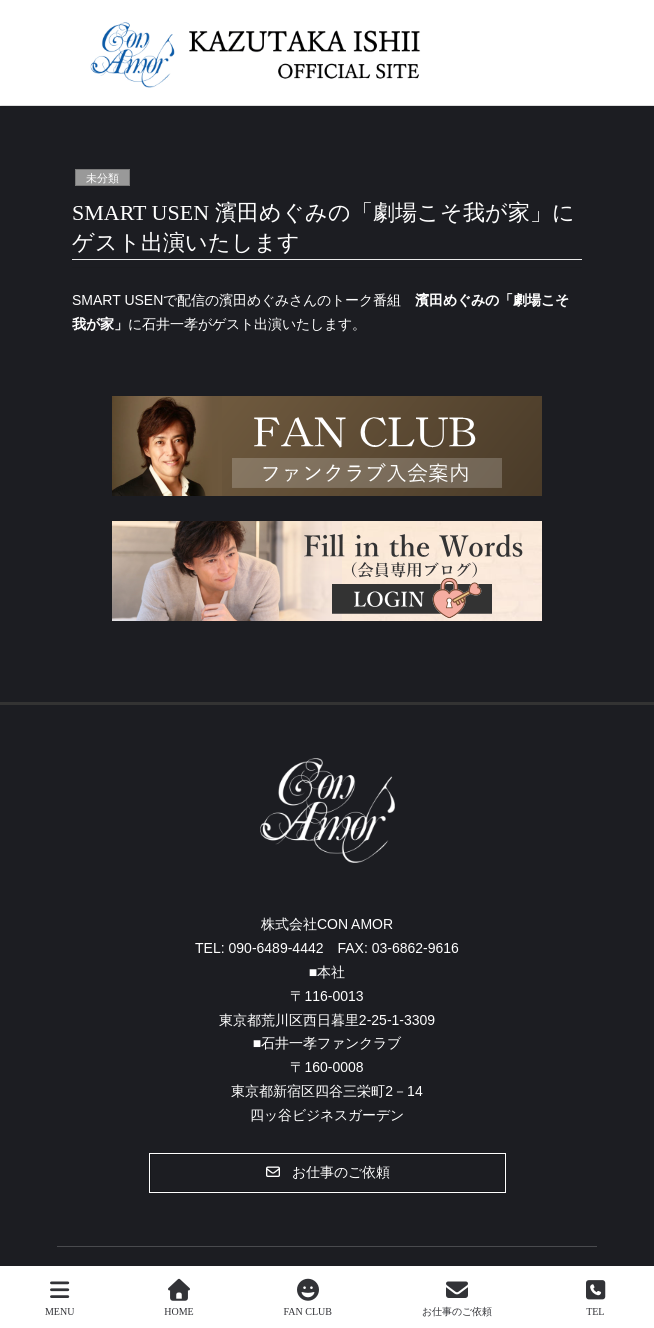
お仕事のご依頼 (457, 1298)
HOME (178, 1298)
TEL (596, 1298)
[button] (327, 1173)
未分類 (102, 178)
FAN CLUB (307, 1298)
